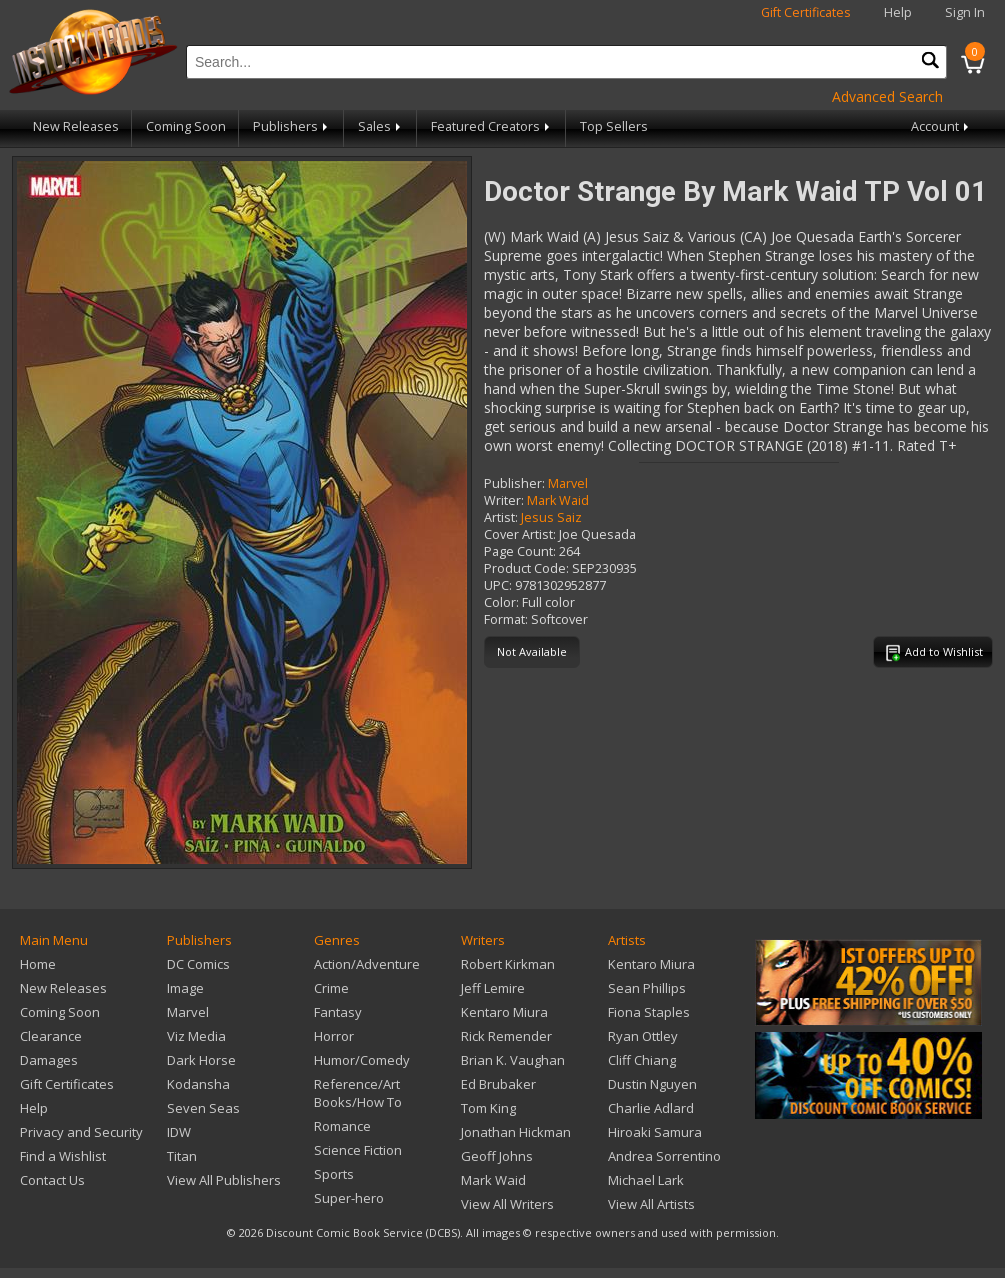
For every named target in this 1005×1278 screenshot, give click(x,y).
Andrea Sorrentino (664, 1156)
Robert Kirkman (508, 964)
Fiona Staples (649, 1012)
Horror (334, 1036)
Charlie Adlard (651, 1108)
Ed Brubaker (498, 1084)
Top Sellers (614, 126)
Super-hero (349, 1198)
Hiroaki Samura (655, 1132)
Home (38, 964)
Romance (342, 1126)
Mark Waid (558, 500)
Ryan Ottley (643, 1036)
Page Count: (520, 551)
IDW (179, 1132)
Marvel (568, 483)
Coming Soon (186, 126)
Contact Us (52, 1180)
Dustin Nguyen (652, 1084)
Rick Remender (506, 1036)
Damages (49, 1060)
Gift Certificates (806, 12)
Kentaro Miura (504, 1012)
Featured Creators (492, 126)
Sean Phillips (647, 988)
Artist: (501, 517)
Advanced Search (887, 96)
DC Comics (198, 964)
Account (941, 126)
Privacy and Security (81, 1132)
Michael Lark (646, 1180)
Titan (182, 1156)
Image (185, 988)
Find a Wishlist (63, 1156)
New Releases (76, 126)
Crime (331, 988)
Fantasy (338, 1012)
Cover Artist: (520, 534)
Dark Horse (201, 1060)
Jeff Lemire (493, 988)
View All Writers (507, 1204)
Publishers (292, 126)
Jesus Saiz (551, 517)
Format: (506, 619)
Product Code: (526, 568)
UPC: (498, 585)
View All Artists (651, 1204)
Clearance (51, 1036)
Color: (501, 602)
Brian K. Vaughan (513, 1060)
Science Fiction (358, 1150)
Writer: (504, 500)
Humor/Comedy (362, 1060)
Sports (334, 1174)
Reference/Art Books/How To (358, 1093)
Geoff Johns (497, 1156)
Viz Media (196, 1036)
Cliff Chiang (642, 1060)
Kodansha (198, 1084)
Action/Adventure (367, 964)
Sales (381, 126)
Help (898, 12)
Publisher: (514, 483)
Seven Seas (203, 1108)
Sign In (965, 12)
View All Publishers (224, 1180)
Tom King (488, 1108)
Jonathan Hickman (516, 1132)
